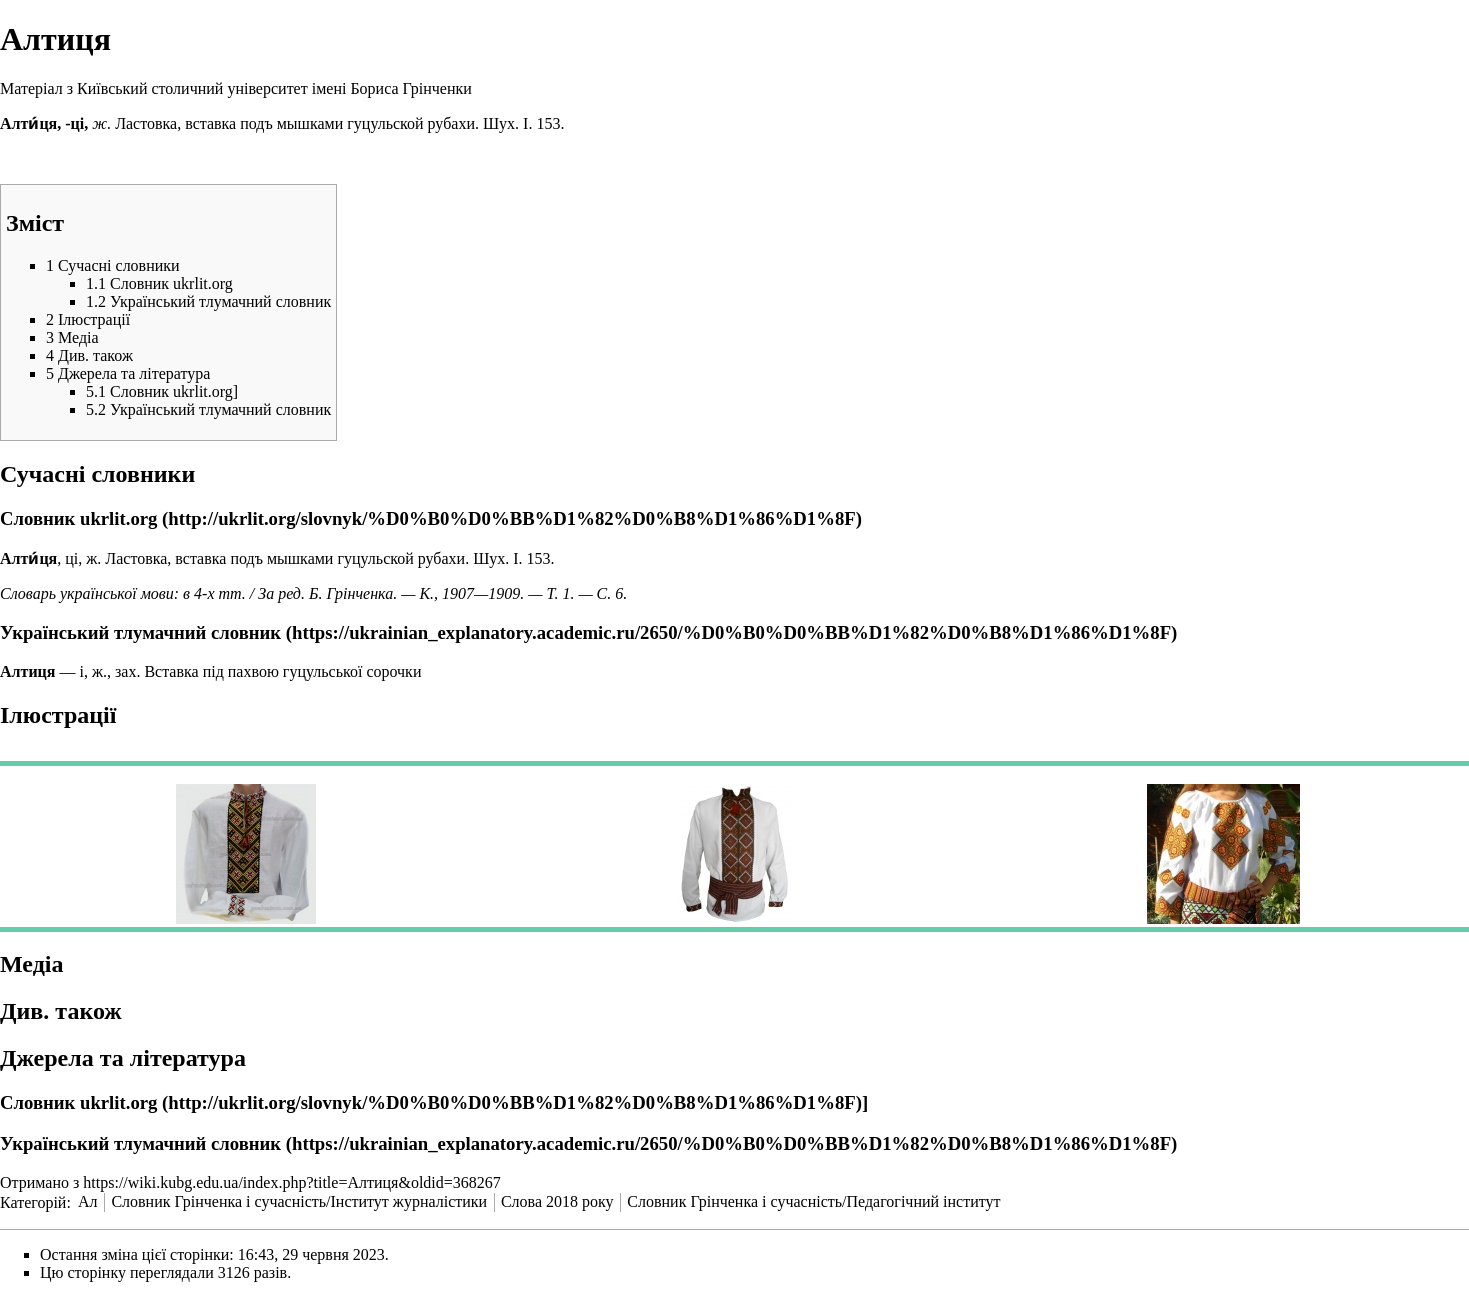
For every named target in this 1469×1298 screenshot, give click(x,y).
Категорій (33, 1201)
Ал (88, 1201)
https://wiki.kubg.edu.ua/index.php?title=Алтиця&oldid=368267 (291, 1182)
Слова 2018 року (557, 1201)
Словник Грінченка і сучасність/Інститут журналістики (299, 1201)
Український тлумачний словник (140, 632)
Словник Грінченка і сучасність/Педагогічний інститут (813, 1201)
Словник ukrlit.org (78, 518)
